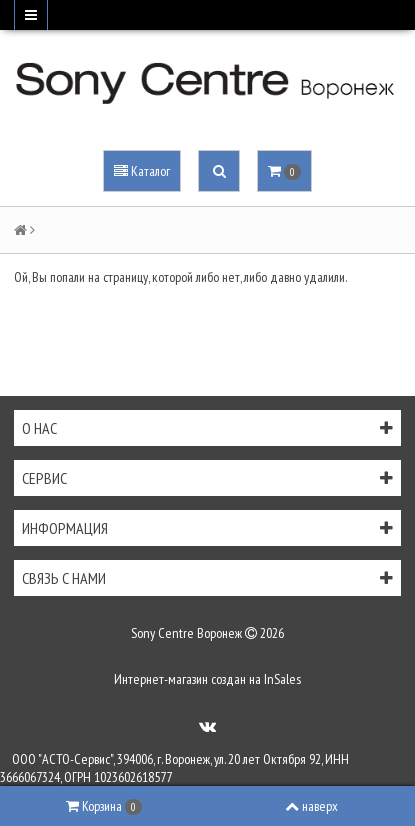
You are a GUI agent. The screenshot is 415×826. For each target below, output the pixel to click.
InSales (282, 679)
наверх (311, 806)
